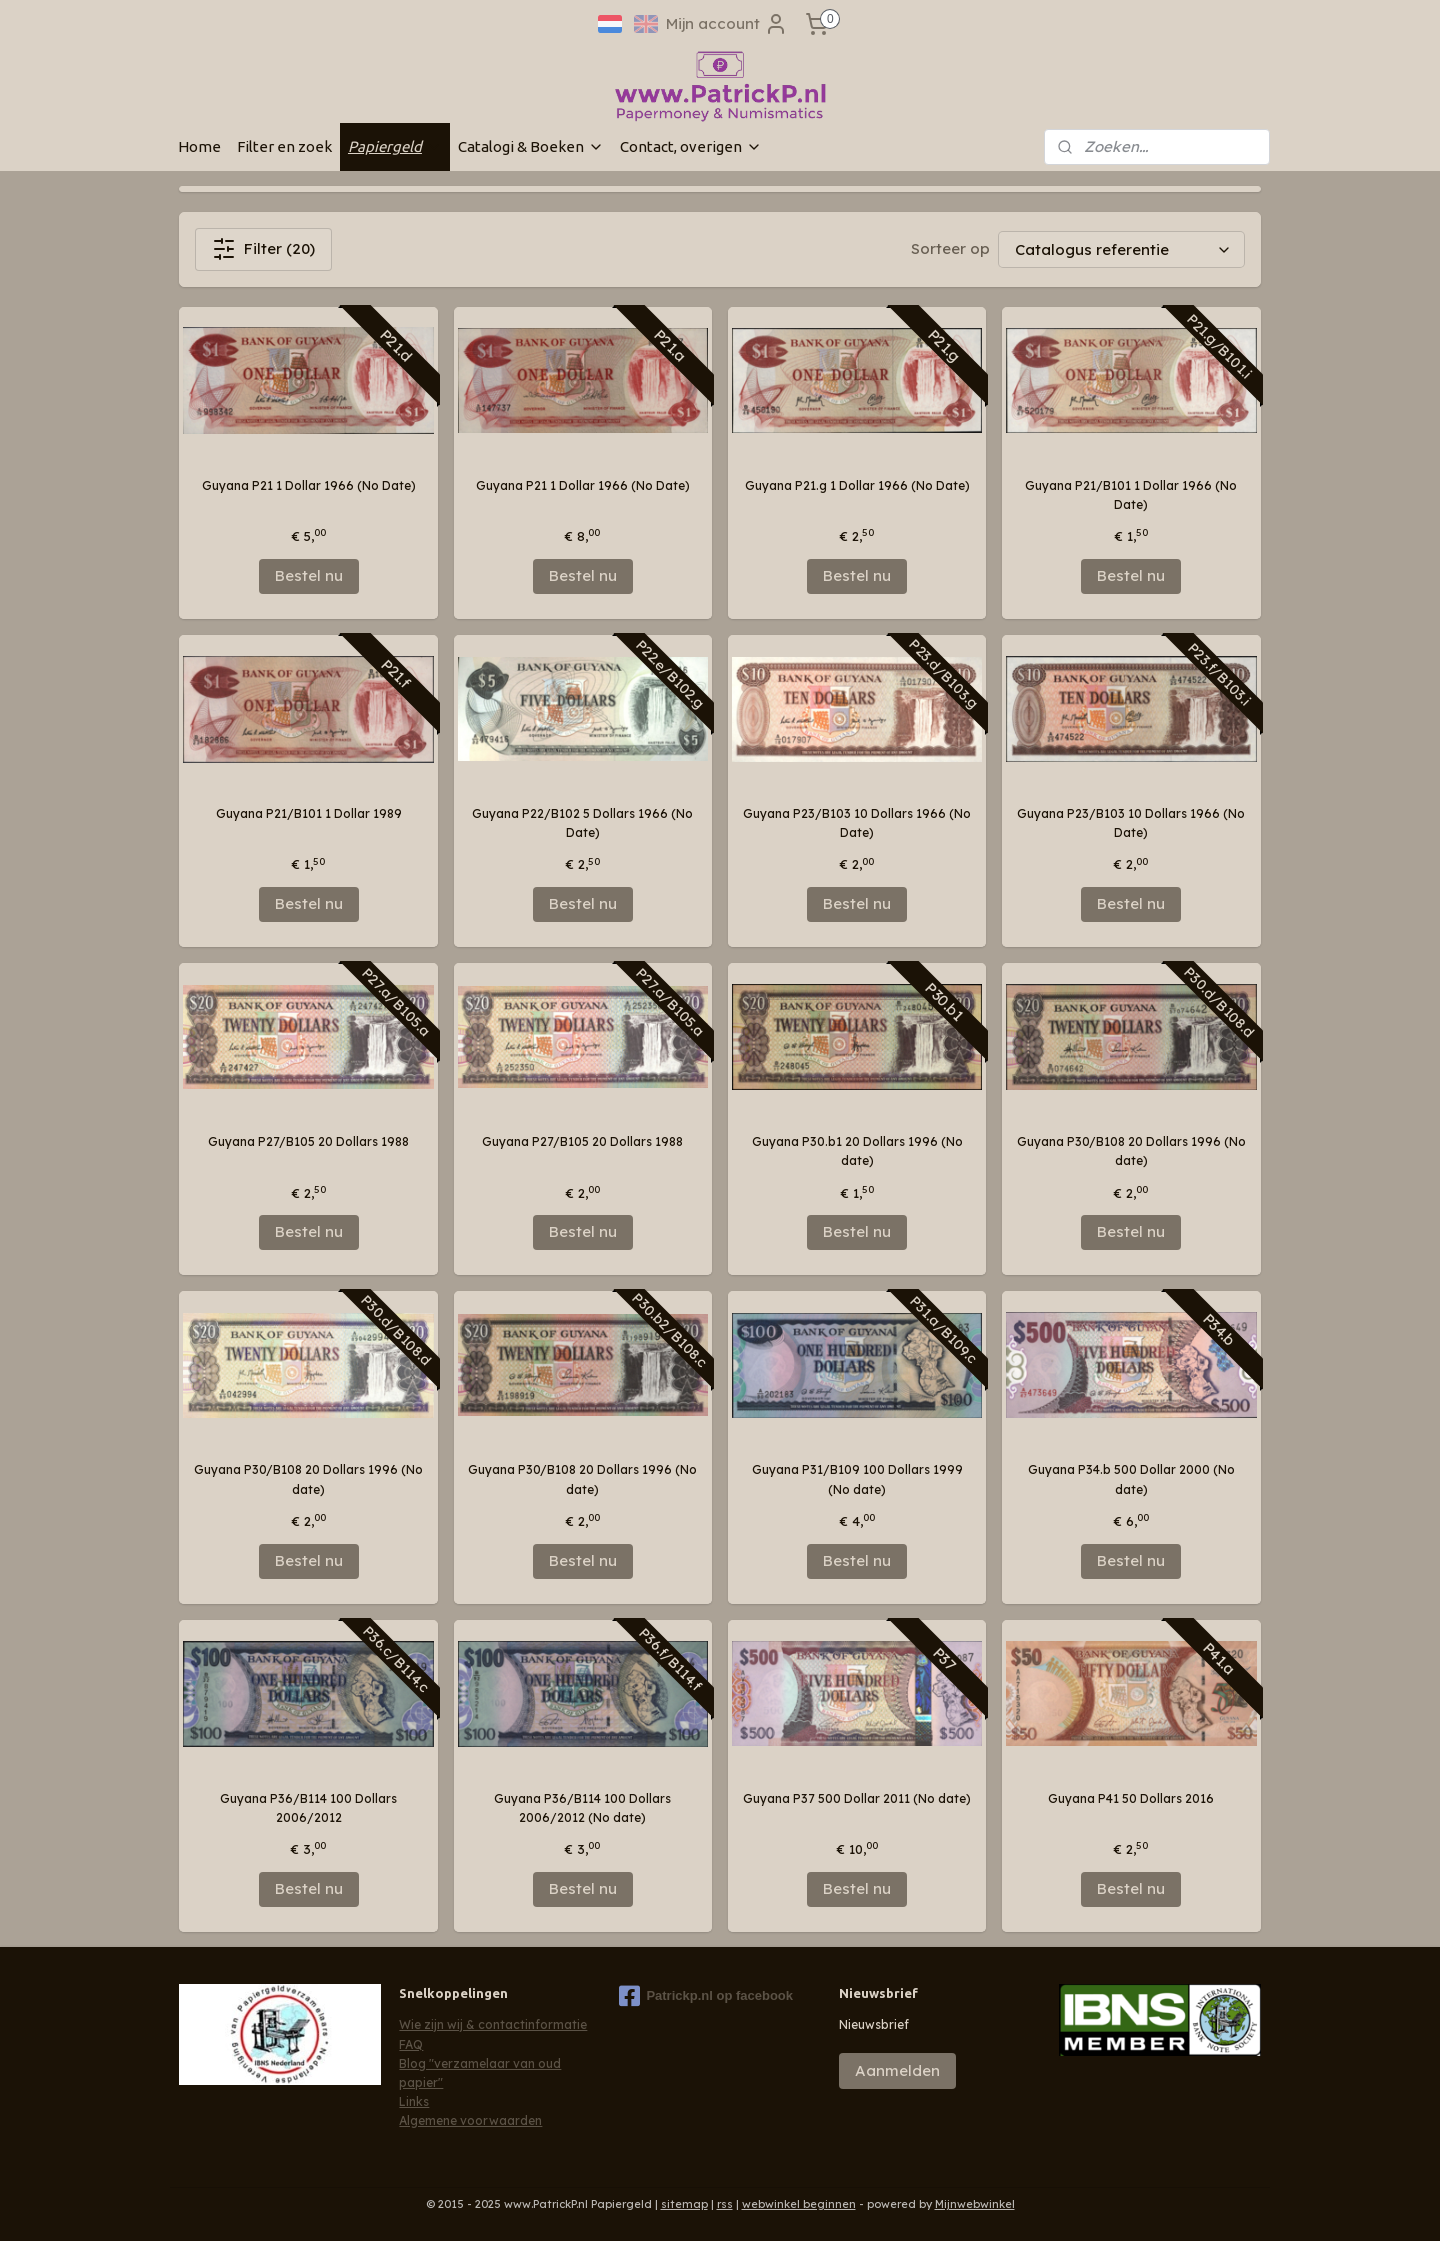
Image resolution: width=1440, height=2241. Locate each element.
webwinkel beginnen (799, 2204)
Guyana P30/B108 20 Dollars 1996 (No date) (1131, 1151)
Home (199, 146)
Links (414, 2101)
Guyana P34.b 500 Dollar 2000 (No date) (1131, 1479)
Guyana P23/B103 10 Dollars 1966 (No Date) (857, 823)
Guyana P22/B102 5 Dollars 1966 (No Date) (582, 823)
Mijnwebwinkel (975, 2204)
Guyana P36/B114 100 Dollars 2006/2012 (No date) (582, 1808)
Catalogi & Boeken (531, 146)
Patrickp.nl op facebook (706, 1996)
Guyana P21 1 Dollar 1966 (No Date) (309, 485)
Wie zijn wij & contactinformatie (493, 2024)
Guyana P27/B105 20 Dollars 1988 (308, 1141)
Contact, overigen (691, 146)
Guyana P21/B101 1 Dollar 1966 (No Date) (1131, 495)
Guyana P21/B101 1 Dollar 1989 (309, 813)
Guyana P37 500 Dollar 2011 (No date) (857, 1798)
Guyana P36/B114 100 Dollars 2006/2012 (308, 1808)
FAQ (411, 2044)
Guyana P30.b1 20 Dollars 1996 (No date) (857, 1151)
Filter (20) (263, 249)
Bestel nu (309, 575)
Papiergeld (395, 146)
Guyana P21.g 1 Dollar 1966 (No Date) (857, 485)
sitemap (684, 2204)
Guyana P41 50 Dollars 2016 (1131, 1798)
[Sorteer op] (1121, 249)
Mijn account (727, 24)
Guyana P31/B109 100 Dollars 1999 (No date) (857, 1479)
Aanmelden (897, 2070)
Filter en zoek (284, 146)
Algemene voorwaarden (470, 2120)
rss (725, 2204)
